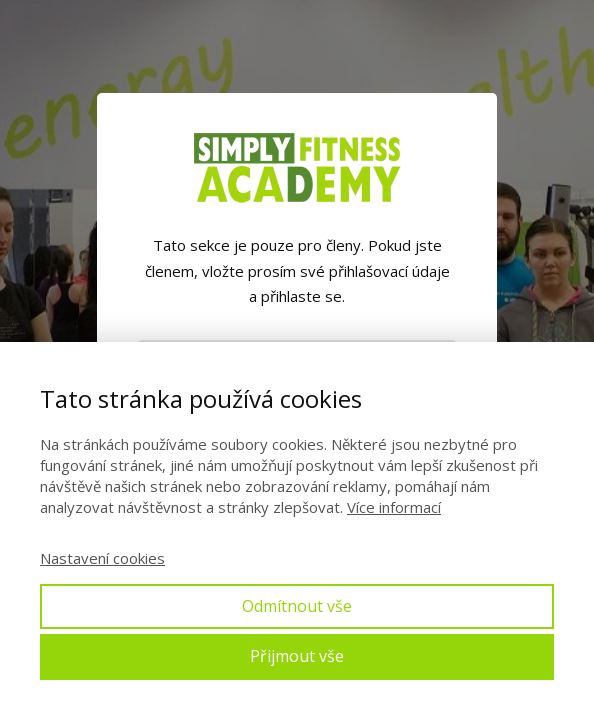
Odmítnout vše (297, 606)
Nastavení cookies (102, 558)
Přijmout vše (297, 656)
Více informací (394, 507)
